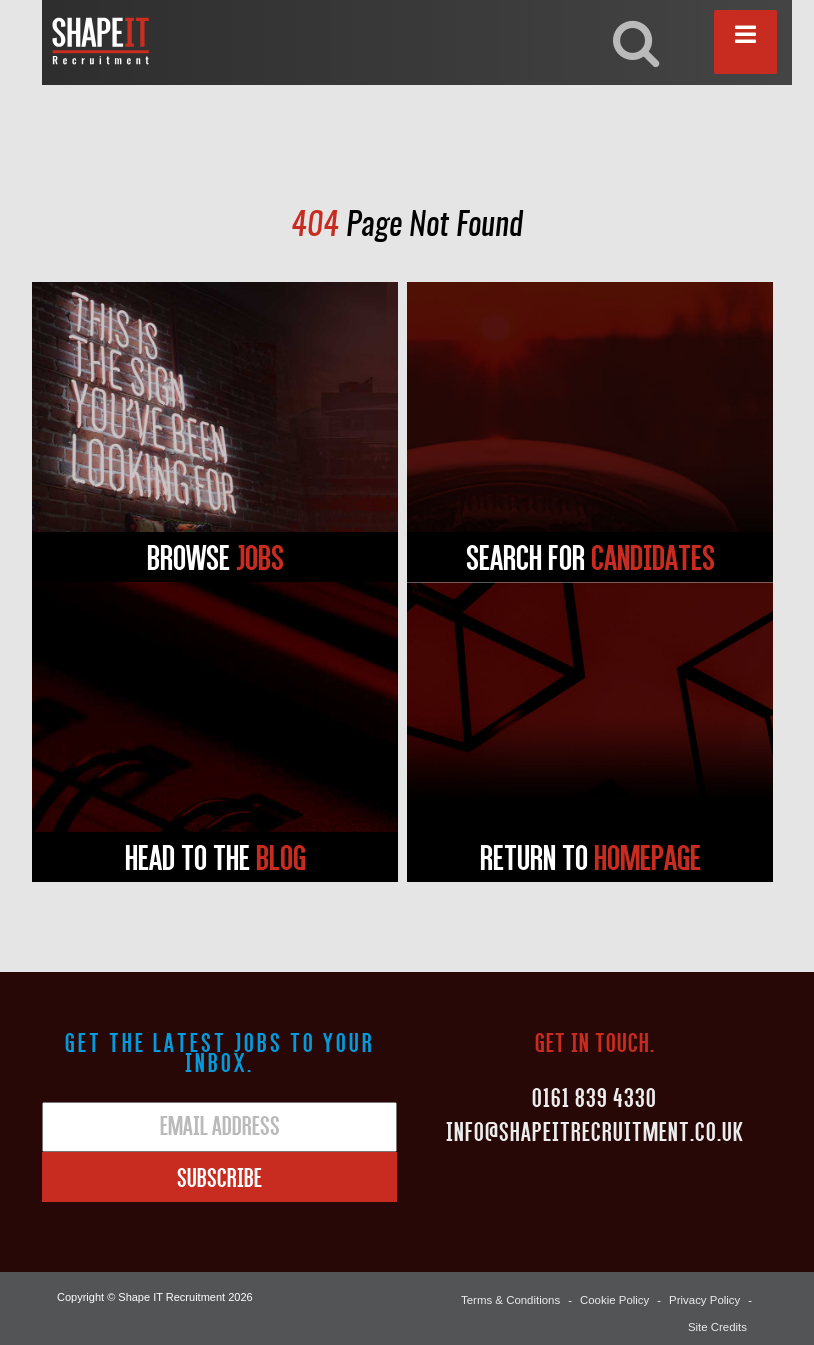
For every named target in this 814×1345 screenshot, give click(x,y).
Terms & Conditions (517, 1297)
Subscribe (219, 1177)
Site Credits (718, 1317)
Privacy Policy (706, 1297)
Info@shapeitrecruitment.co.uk (595, 1131)
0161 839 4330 (594, 1097)
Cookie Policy (618, 1297)
